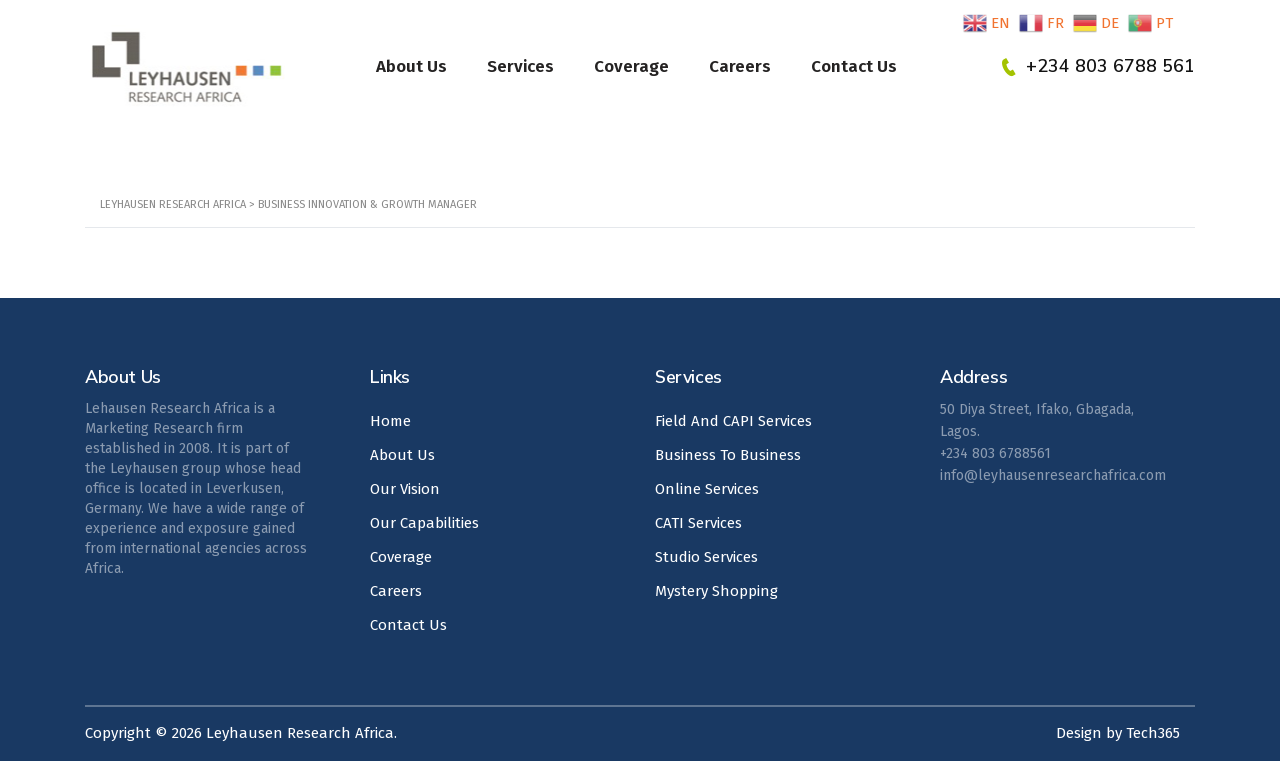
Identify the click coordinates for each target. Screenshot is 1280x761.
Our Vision (405, 489)
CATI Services (698, 523)
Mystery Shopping (716, 591)
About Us (411, 66)
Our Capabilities (424, 523)
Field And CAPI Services (733, 421)
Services (520, 66)
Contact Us (854, 66)
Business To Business (728, 455)
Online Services (707, 489)
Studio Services (706, 557)
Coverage (631, 66)
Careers (740, 66)
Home (390, 421)
